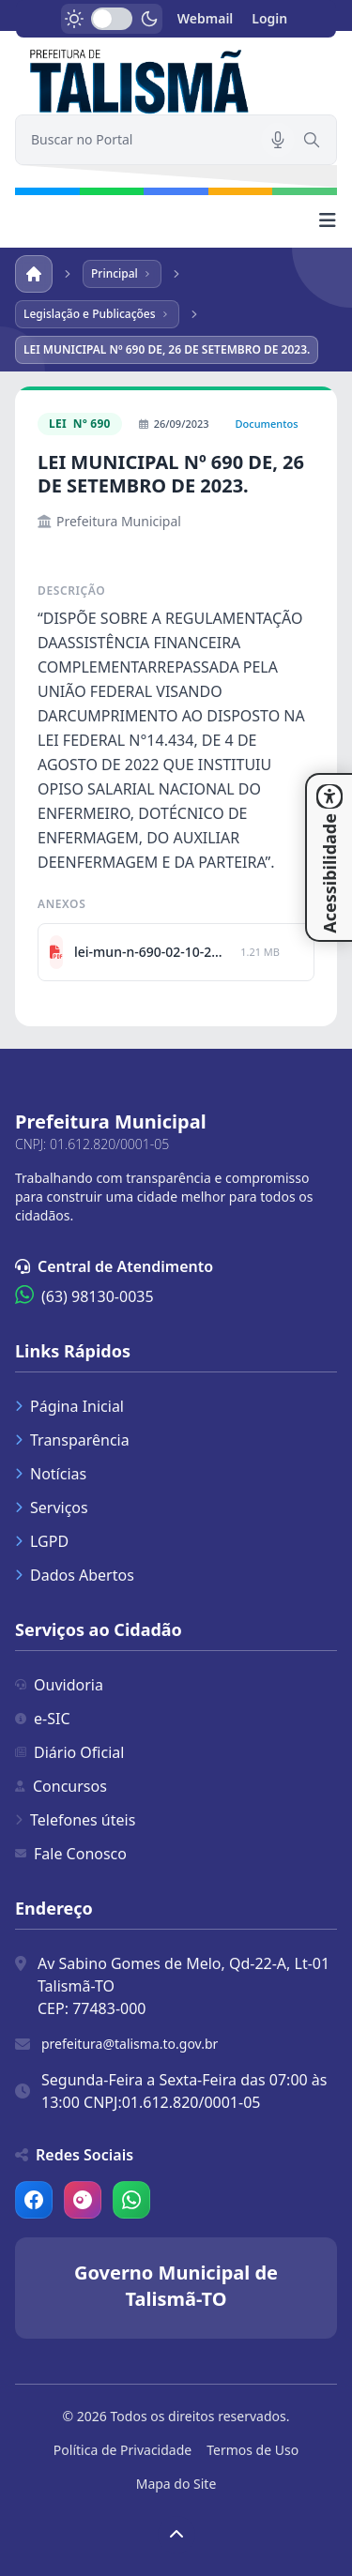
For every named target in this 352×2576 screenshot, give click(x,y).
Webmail (205, 18)
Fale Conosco (71, 1853)
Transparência (72, 1440)
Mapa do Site (176, 2484)
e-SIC (42, 1718)
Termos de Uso (252, 2450)
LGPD (42, 1541)
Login (269, 18)
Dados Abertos (74, 1575)
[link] (176, 79)
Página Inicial (69, 1406)
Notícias (50, 1473)
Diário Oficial (69, 1752)
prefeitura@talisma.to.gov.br (129, 2044)
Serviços (51, 1507)
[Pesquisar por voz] (278, 140)
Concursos (61, 1786)
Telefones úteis (75, 1820)
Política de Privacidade (122, 2450)
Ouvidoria (59, 1684)
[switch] (111, 19)
